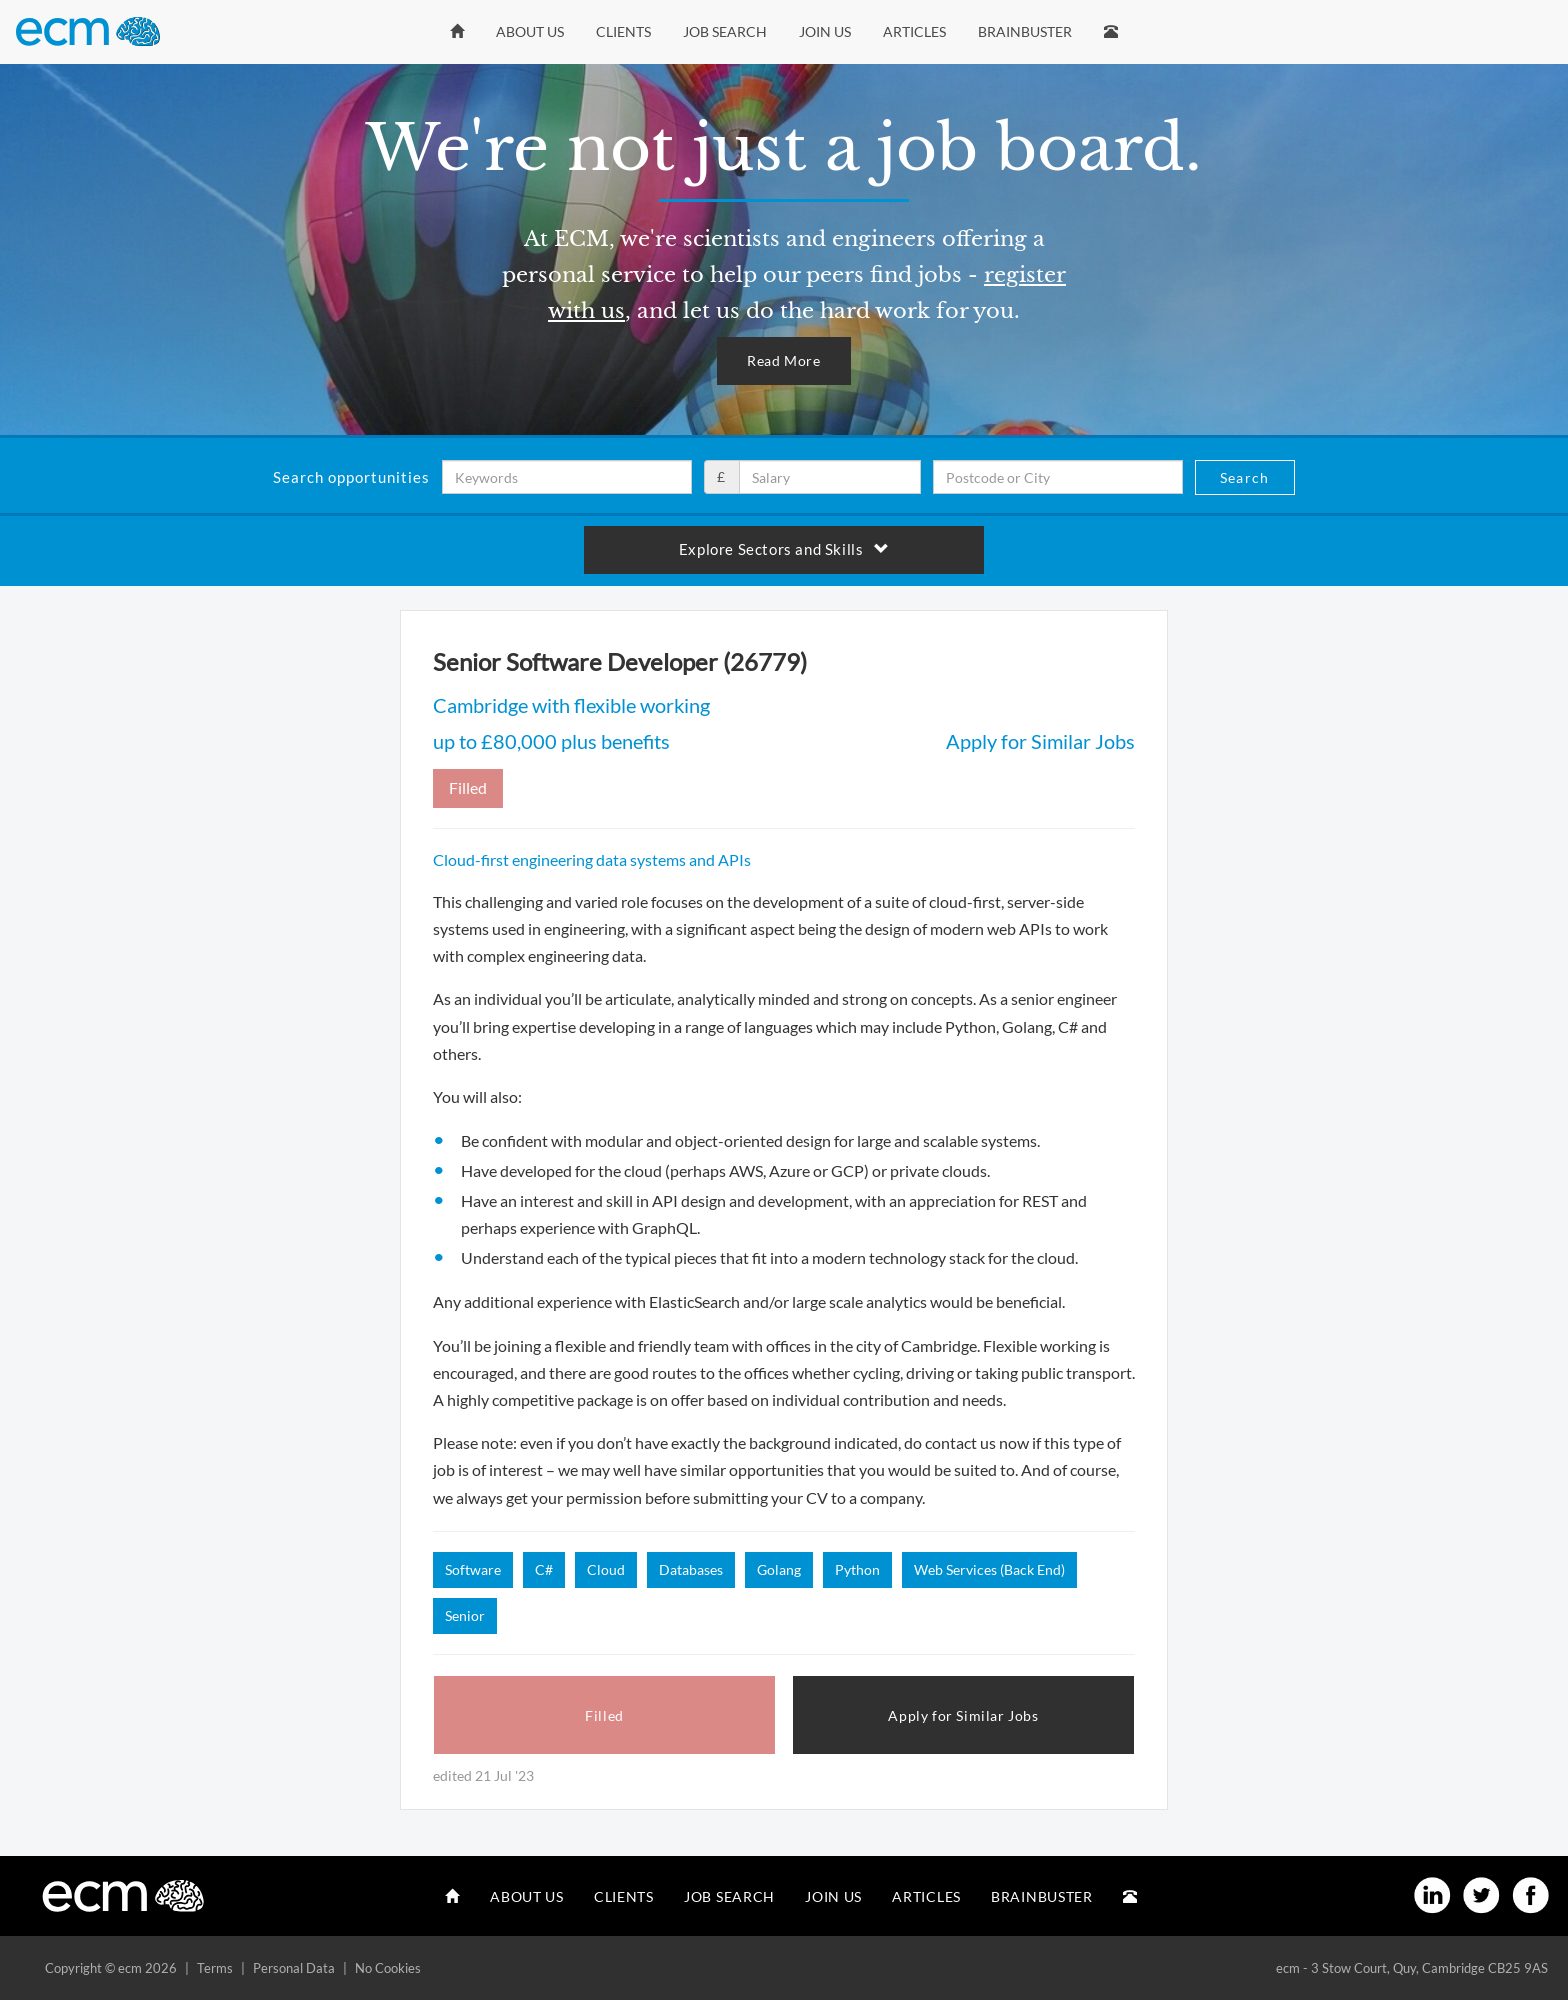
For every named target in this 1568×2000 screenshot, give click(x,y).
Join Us (825, 31)
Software (473, 1569)
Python (857, 1569)
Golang (779, 1569)
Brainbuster (1025, 31)
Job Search (725, 31)
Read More (783, 360)
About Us (530, 31)
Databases (691, 1569)
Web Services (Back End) (989, 1569)
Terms (215, 1968)
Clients (623, 31)
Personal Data (294, 1968)
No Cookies (388, 1968)
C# (544, 1569)
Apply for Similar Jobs (1040, 741)
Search (1244, 477)
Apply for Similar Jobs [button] (963, 1715)
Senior (465, 1615)
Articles (914, 31)
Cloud (606, 1569)
